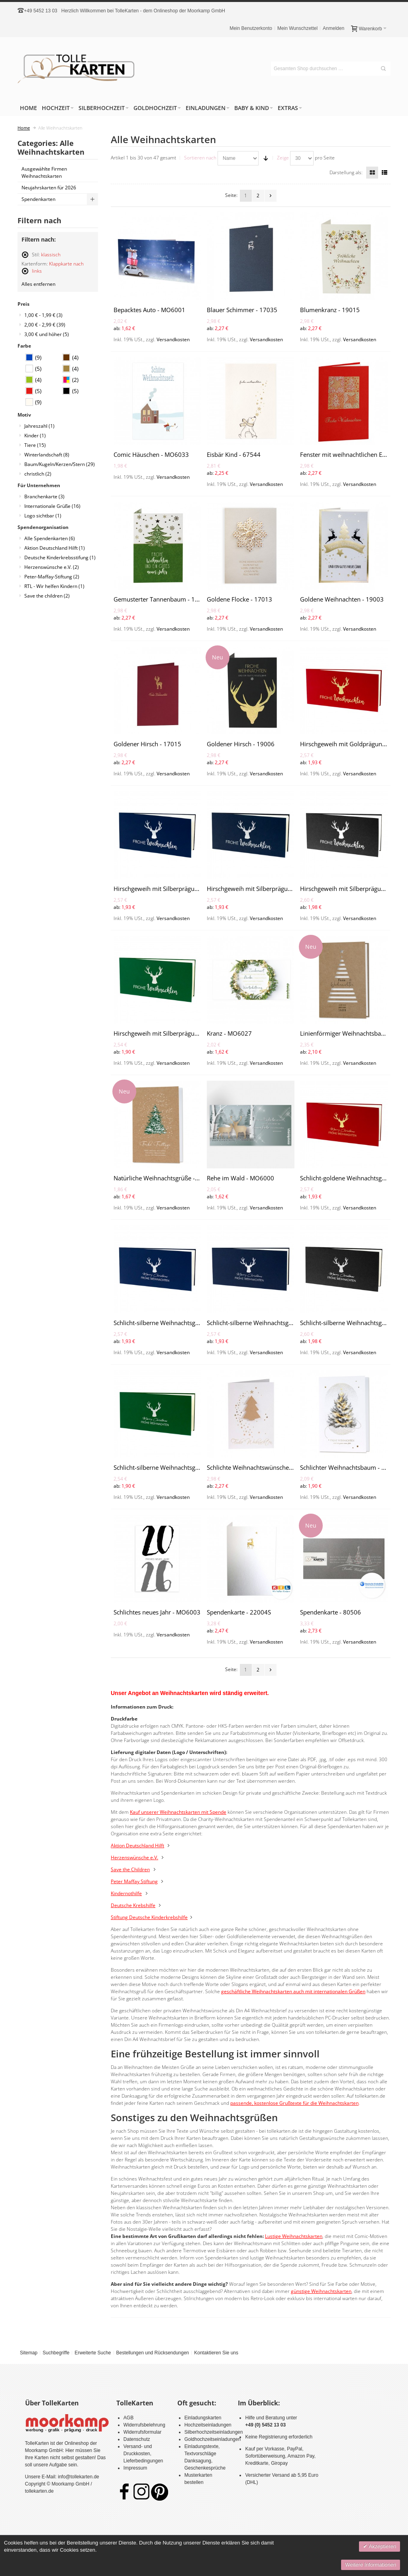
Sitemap (28, 2353)
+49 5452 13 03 (40, 11)
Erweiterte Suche (93, 2353)
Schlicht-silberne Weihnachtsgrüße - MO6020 (175, 1467)
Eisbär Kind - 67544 (234, 454)
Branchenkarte (44, 496)
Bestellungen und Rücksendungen (152, 2353)
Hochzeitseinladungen (207, 2425)
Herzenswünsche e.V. (51, 567)
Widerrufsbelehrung (144, 2425)
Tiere (35, 445)
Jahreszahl (39, 426)
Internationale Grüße (52, 506)
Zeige (283, 157)
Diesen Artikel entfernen (25, 274)
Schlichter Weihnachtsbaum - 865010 (351, 1467)
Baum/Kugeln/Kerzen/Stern (59, 464)
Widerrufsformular (142, 2432)
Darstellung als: (346, 172)
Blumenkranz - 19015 (330, 310)
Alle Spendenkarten (49, 538)
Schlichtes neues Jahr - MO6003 (157, 1612)
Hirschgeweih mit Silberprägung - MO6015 (172, 1033)
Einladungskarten (203, 2418)
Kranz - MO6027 (229, 1033)
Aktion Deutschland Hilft (54, 548)
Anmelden (333, 28)
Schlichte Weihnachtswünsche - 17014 (259, 1467)
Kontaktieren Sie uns (216, 2353)
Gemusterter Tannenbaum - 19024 (161, 599)
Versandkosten (173, 339)
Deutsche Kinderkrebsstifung (60, 557)
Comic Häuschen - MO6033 (151, 454)
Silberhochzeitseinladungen (213, 2432)
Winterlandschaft (46, 454)
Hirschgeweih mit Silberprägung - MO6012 (172, 889)
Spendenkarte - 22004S (239, 1612)
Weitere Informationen (370, 2565)
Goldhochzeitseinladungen (212, 2439)
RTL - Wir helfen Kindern (54, 586)
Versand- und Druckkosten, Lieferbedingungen (143, 2454)
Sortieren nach (200, 157)
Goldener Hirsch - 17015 (147, 744)
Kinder (35, 435)
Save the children (47, 595)
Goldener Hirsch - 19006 (241, 744)
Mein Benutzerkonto (251, 28)
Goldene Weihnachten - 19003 (342, 599)
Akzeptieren (381, 2546)
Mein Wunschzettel (297, 28)
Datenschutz (137, 2439)
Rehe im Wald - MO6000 (240, 1178)
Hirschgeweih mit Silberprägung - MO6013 (265, 889)
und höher (46, 334)
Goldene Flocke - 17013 (239, 599)
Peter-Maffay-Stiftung (51, 576)
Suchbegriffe (56, 2353)
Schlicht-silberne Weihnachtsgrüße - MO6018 (269, 1323)
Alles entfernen (38, 284)
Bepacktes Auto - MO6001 (149, 310)
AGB (128, 2418)
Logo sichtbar (42, 515)
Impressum (135, 2468)
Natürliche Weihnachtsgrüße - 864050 (166, 1178)
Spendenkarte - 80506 (330, 1612)
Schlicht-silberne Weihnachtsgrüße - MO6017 (175, 1323)
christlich (37, 473)
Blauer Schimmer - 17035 (242, 310)
